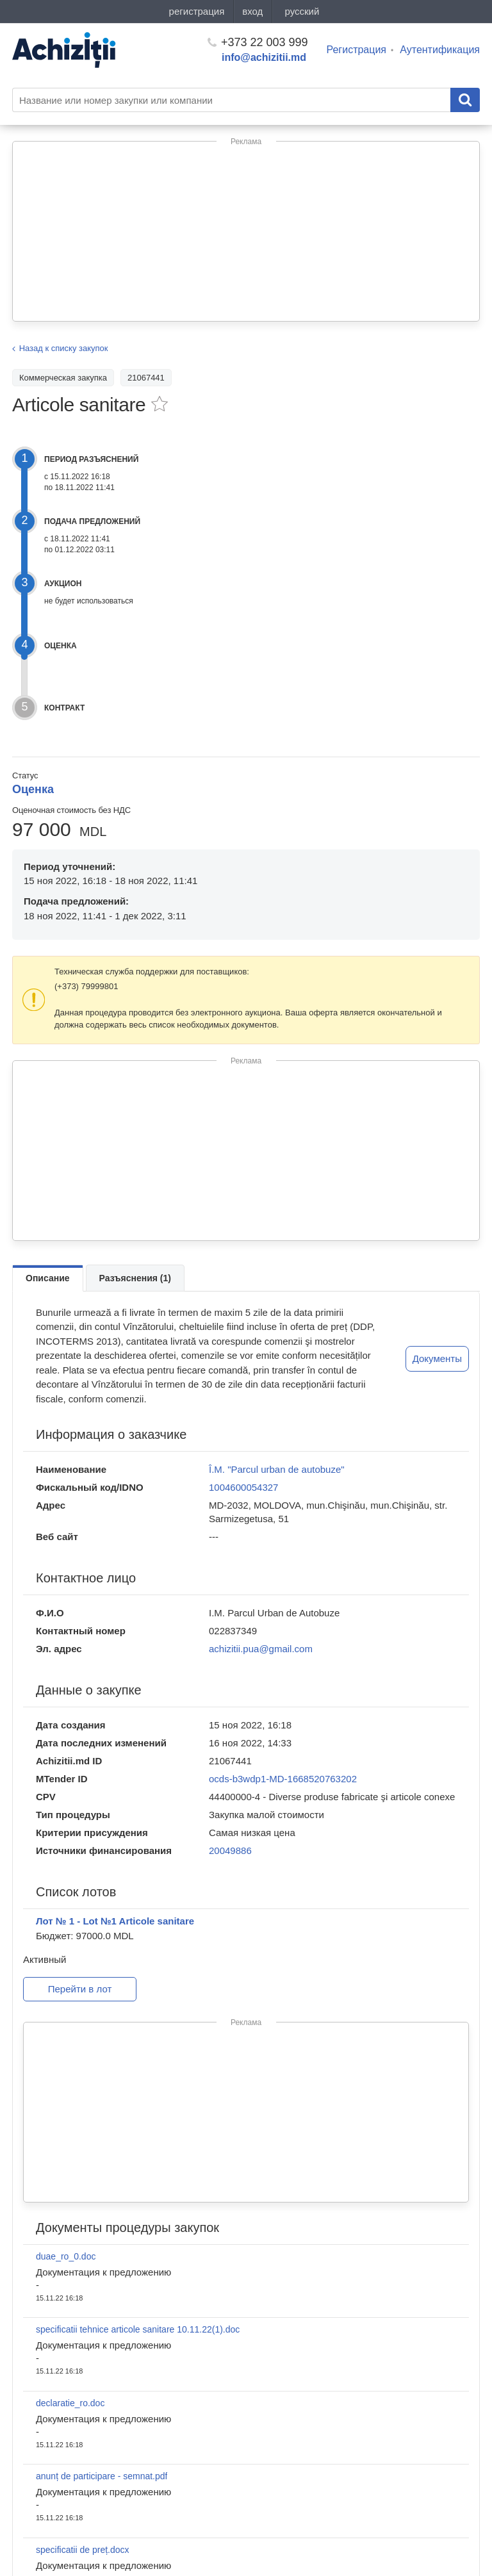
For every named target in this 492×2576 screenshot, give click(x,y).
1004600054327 (243, 1487)
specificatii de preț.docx (82, 2550)
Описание (48, 1278)
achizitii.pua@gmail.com (261, 1648)
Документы (437, 1358)
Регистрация (357, 49)
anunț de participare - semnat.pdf (101, 2476)
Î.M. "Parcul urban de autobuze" (277, 1469)
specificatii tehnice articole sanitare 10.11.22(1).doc (138, 2329)
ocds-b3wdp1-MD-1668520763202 (283, 1778)
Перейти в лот (80, 1988)
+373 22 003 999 (258, 42)
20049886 (230, 1850)
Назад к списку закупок (63, 348)
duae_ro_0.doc (65, 2256)
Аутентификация (440, 49)
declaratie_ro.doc (70, 2403)
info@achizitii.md (264, 57)
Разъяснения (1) (135, 1278)
